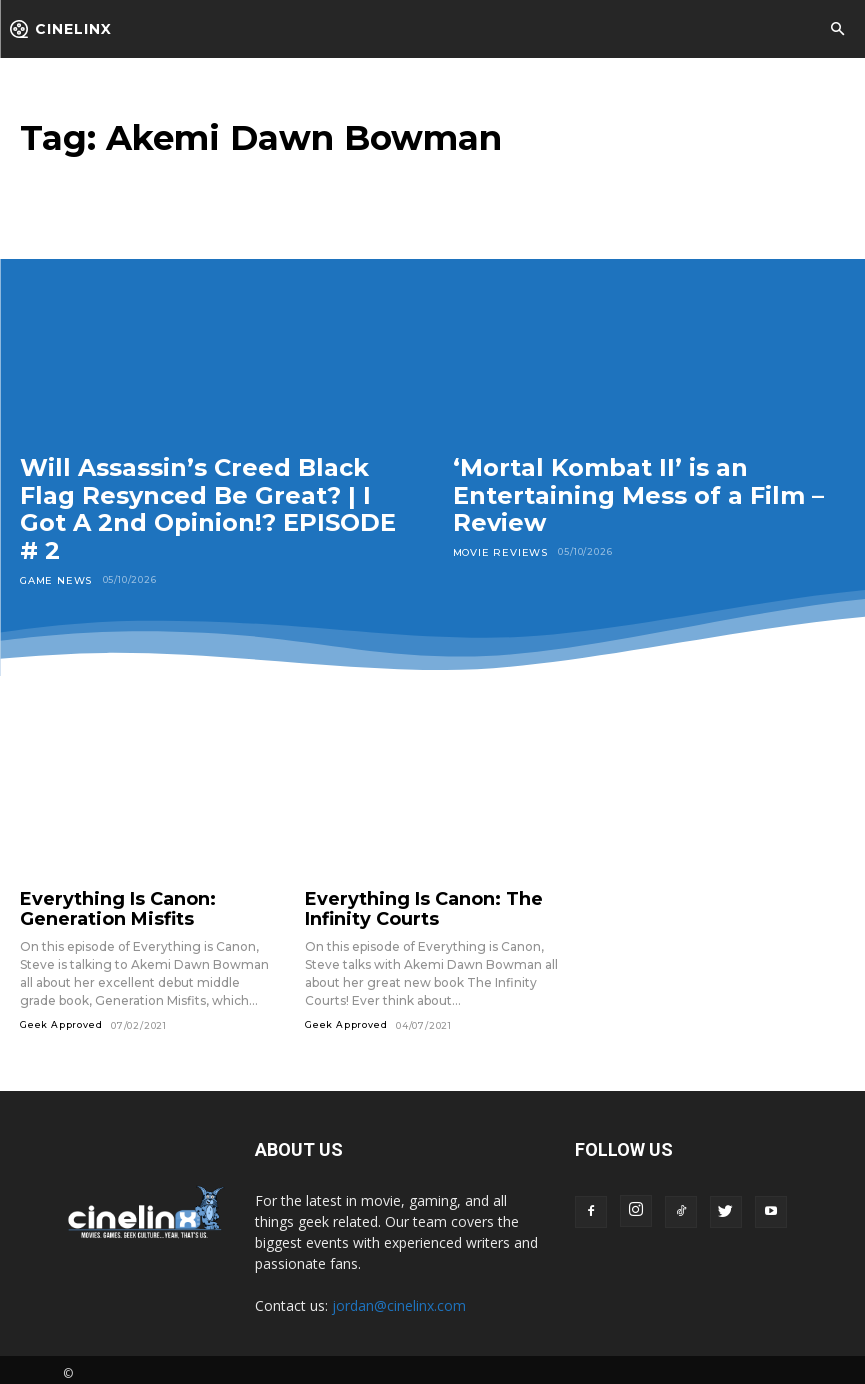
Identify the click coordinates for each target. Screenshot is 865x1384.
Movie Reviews (495, 551)
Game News (53, 579)
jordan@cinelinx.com (399, 1297)
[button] (837, 30)
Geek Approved (61, 1016)
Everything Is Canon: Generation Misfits (102, 905)
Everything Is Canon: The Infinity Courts (405, 905)
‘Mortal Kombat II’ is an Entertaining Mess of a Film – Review (638, 495)
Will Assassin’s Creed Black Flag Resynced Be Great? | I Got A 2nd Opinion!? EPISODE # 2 (208, 509)
